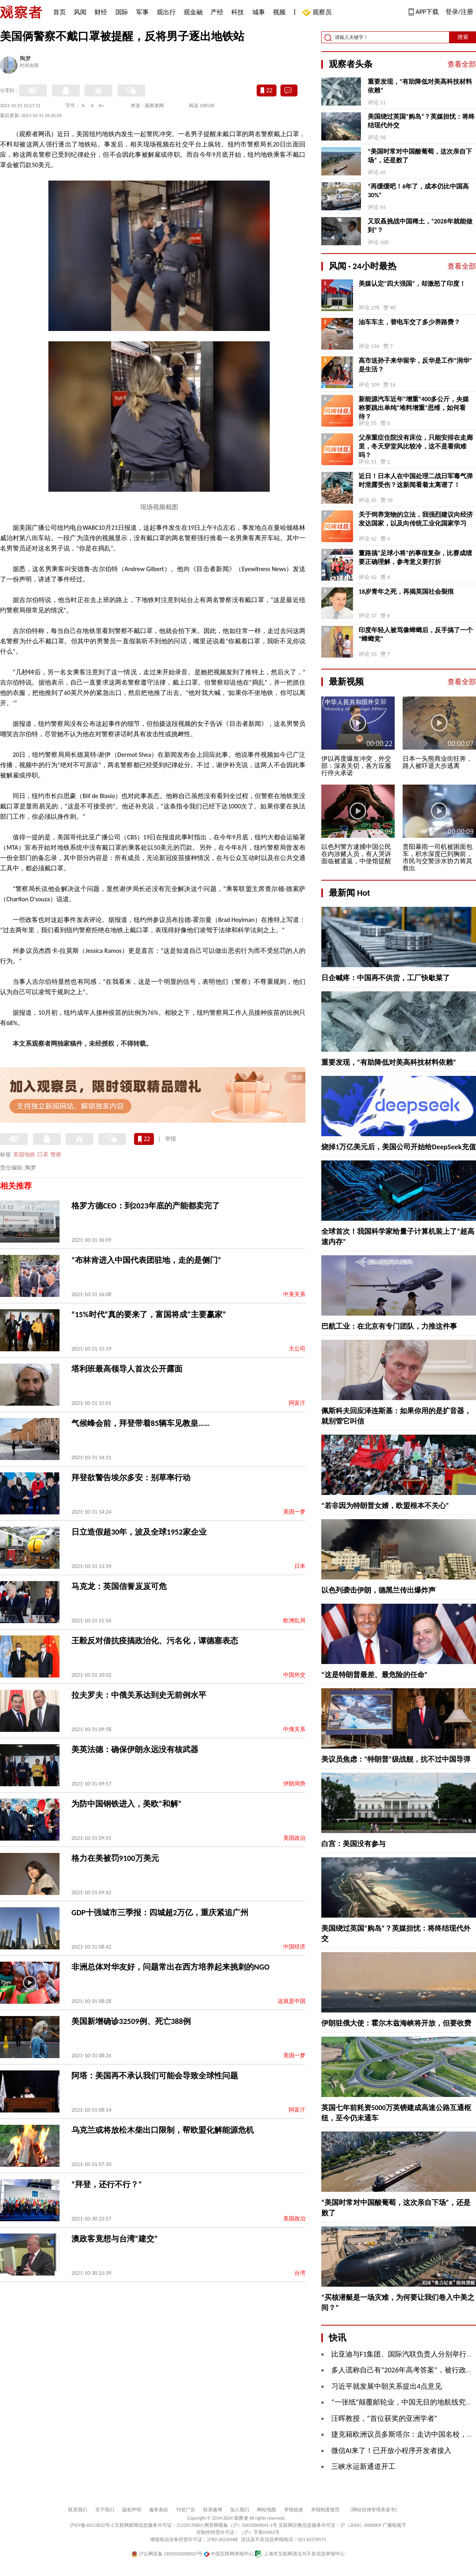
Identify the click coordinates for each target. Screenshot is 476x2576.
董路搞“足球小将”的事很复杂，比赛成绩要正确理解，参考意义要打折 (415, 557)
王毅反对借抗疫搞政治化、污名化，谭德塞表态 (154, 1640)
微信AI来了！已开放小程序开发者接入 (391, 2450)
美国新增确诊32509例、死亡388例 (131, 2021)
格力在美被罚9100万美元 (115, 1858)
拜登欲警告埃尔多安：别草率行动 (130, 1477)
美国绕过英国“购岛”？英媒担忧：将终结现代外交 (421, 121)
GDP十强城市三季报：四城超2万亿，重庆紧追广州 (159, 1912)
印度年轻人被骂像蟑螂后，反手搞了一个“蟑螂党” (416, 634)
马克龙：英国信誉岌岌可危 (119, 1586)
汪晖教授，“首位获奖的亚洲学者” (384, 2418)
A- (84, 105)
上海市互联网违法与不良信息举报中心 (300, 2554)
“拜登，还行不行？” (106, 2184)
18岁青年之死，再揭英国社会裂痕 (406, 591)
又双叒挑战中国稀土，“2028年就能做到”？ (420, 225)
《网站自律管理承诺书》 (373, 2510)
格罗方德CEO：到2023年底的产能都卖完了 (145, 1205)
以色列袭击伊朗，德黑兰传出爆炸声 (378, 1590)
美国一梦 (294, 1511)
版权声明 (131, 2510)
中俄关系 (294, 1729)
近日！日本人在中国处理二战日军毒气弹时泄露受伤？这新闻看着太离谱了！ (416, 480)
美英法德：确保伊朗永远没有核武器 (134, 1749)
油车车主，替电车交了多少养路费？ (409, 322)
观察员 (318, 12)
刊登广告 (185, 2510)
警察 (55, 1154)
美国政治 (294, 1838)
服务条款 (158, 2510)
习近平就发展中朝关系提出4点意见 (386, 2386)
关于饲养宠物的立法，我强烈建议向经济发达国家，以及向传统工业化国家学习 (416, 519)
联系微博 (212, 2510)
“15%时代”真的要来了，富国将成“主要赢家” (148, 1314)
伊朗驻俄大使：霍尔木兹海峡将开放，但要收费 (396, 2023)
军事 (142, 12)
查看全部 (461, 64)
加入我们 (239, 2510)
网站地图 (266, 2510)
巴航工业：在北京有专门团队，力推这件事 (389, 1326)
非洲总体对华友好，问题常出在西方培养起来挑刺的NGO (170, 1967)
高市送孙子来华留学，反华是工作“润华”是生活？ (415, 365)
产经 (217, 12)
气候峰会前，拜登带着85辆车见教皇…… (140, 1423)
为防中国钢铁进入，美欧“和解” (126, 1803)
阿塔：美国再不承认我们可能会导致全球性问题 (154, 2075)
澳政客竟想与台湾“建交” (114, 2238)
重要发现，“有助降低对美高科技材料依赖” (420, 86)
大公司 (297, 1348)
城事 (258, 12)
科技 (237, 12)
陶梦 (25, 59)
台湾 (299, 2273)
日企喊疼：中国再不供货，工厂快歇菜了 (385, 977)
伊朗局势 (294, 1783)
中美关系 (294, 1294)
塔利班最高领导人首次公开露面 (126, 1369)
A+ (101, 105)
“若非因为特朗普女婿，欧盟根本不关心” (385, 1505)
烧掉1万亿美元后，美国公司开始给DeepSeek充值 (398, 1147)
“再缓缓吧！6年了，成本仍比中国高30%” (418, 191)
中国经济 (294, 1946)
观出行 (166, 12)
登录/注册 (459, 11)
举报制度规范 (325, 2510)
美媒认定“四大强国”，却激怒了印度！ (412, 283)
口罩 (42, 1154)
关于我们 (104, 2510)
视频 (279, 12)
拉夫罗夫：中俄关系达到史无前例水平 (138, 1695)
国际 (121, 12)
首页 (59, 12)
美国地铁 (24, 1154)
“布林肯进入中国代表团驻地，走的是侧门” (146, 1260)
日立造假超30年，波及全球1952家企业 (139, 1532)
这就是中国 (291, 2001)
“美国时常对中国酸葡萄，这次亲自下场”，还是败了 (420, 156)
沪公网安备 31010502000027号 (166, 2554)
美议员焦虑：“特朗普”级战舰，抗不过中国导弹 (395, 1759)
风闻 (80, 12)
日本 (299, 1566)
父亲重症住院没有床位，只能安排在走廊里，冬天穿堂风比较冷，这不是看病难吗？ (416, 446)
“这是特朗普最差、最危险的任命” (374, 1674)
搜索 (462, 37)
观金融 (193, 12)
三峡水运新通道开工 (363, 2466)
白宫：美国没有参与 (353, 1843)
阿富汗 (297, 1403)
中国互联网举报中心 (228, 2554)
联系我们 (77, 2510)
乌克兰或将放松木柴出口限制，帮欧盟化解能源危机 (162, 2130)
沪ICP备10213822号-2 (91, 2525)
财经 (100, 12)
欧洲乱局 (294, 1620)
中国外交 (294, 1675)
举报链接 (293, 2510)
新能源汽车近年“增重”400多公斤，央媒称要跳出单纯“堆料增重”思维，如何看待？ (414, 407)
